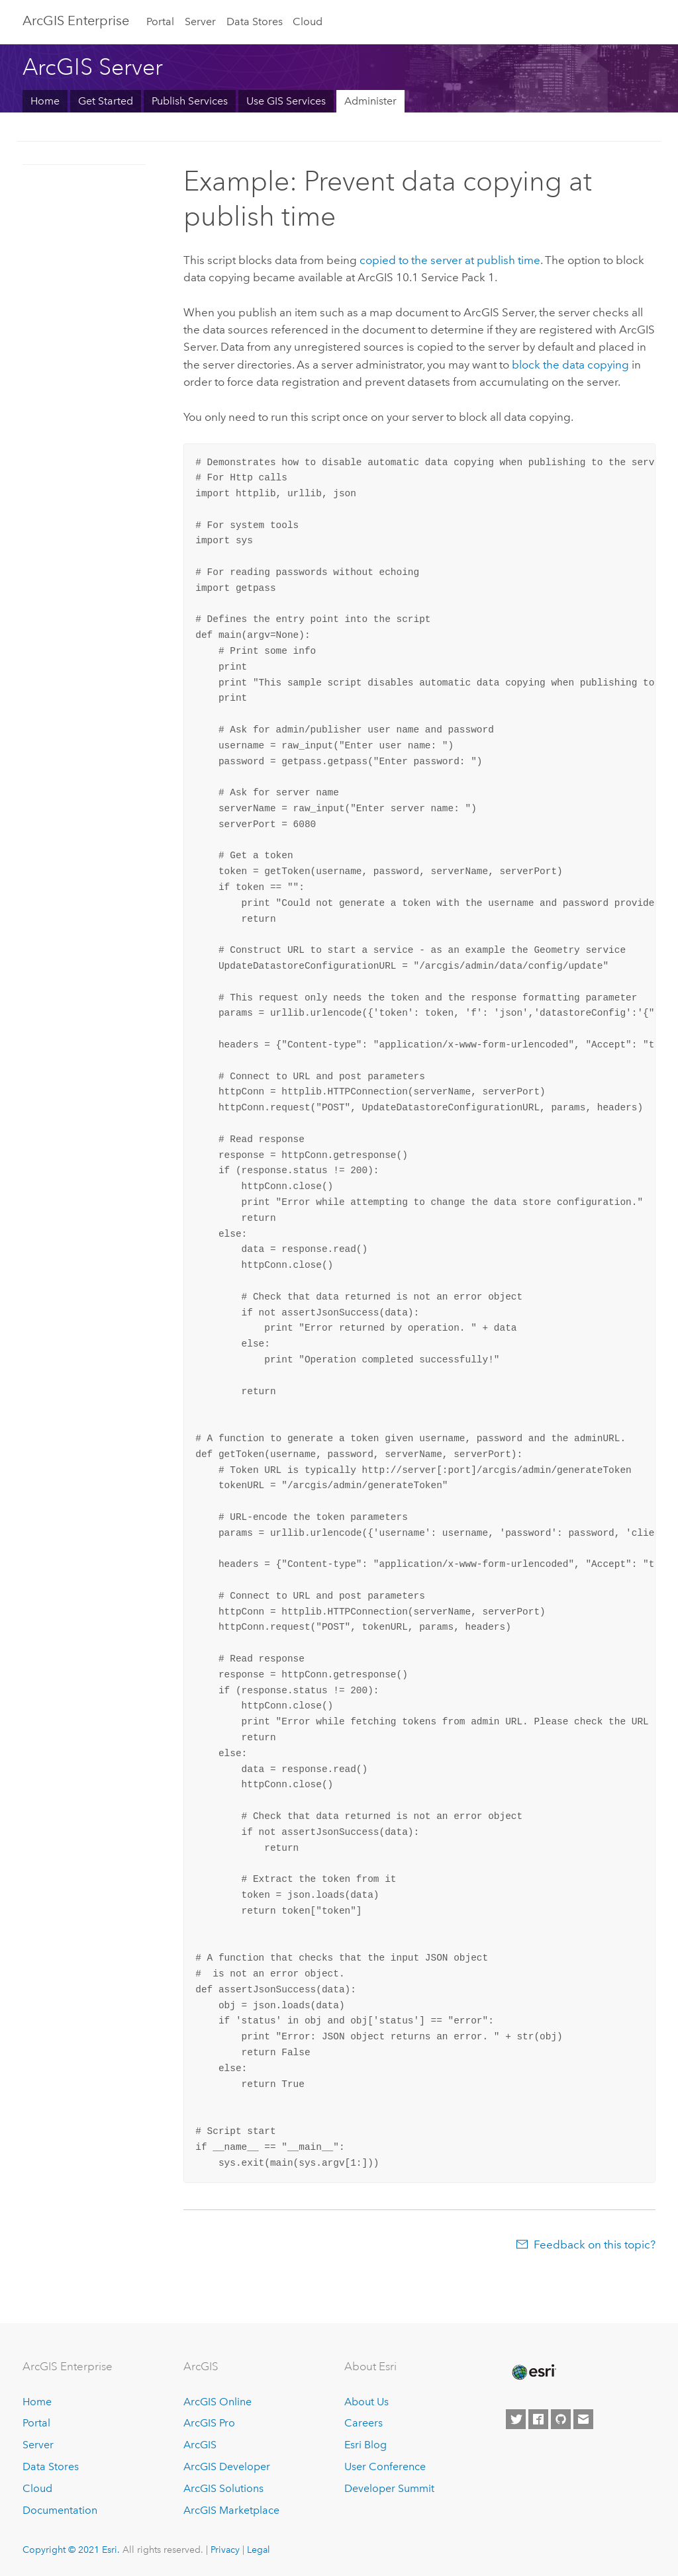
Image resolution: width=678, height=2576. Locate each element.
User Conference (385, 2466)
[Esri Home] (533, 2372)
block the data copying (570, 364)
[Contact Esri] (583, 2419)
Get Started (105, 101)
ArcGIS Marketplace (231, 2510)
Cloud (307, 21)
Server (200, 21)
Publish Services (190, 101)
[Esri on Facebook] (538, 2419)
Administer (370, 101)
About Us (366, 2401)
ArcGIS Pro (209, 2423)
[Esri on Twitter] (516, 2419)
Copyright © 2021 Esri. (71, 2549)
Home (45, 101)
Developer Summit (389, 2488)
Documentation (60, 2510)
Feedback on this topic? (594, 2244)
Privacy (225, 2549)
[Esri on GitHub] (561, 2419)
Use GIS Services (286, 101)
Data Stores (254, 21)
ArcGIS (200, 2444)
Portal (160, 21)
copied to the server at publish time (450, 260)
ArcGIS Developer (226, 2466)
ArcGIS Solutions (223, 2488)
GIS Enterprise (76, 20)
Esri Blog (365, 2444)
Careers (363, 2423)
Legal (258, 2549)
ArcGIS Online (217, 2401)
